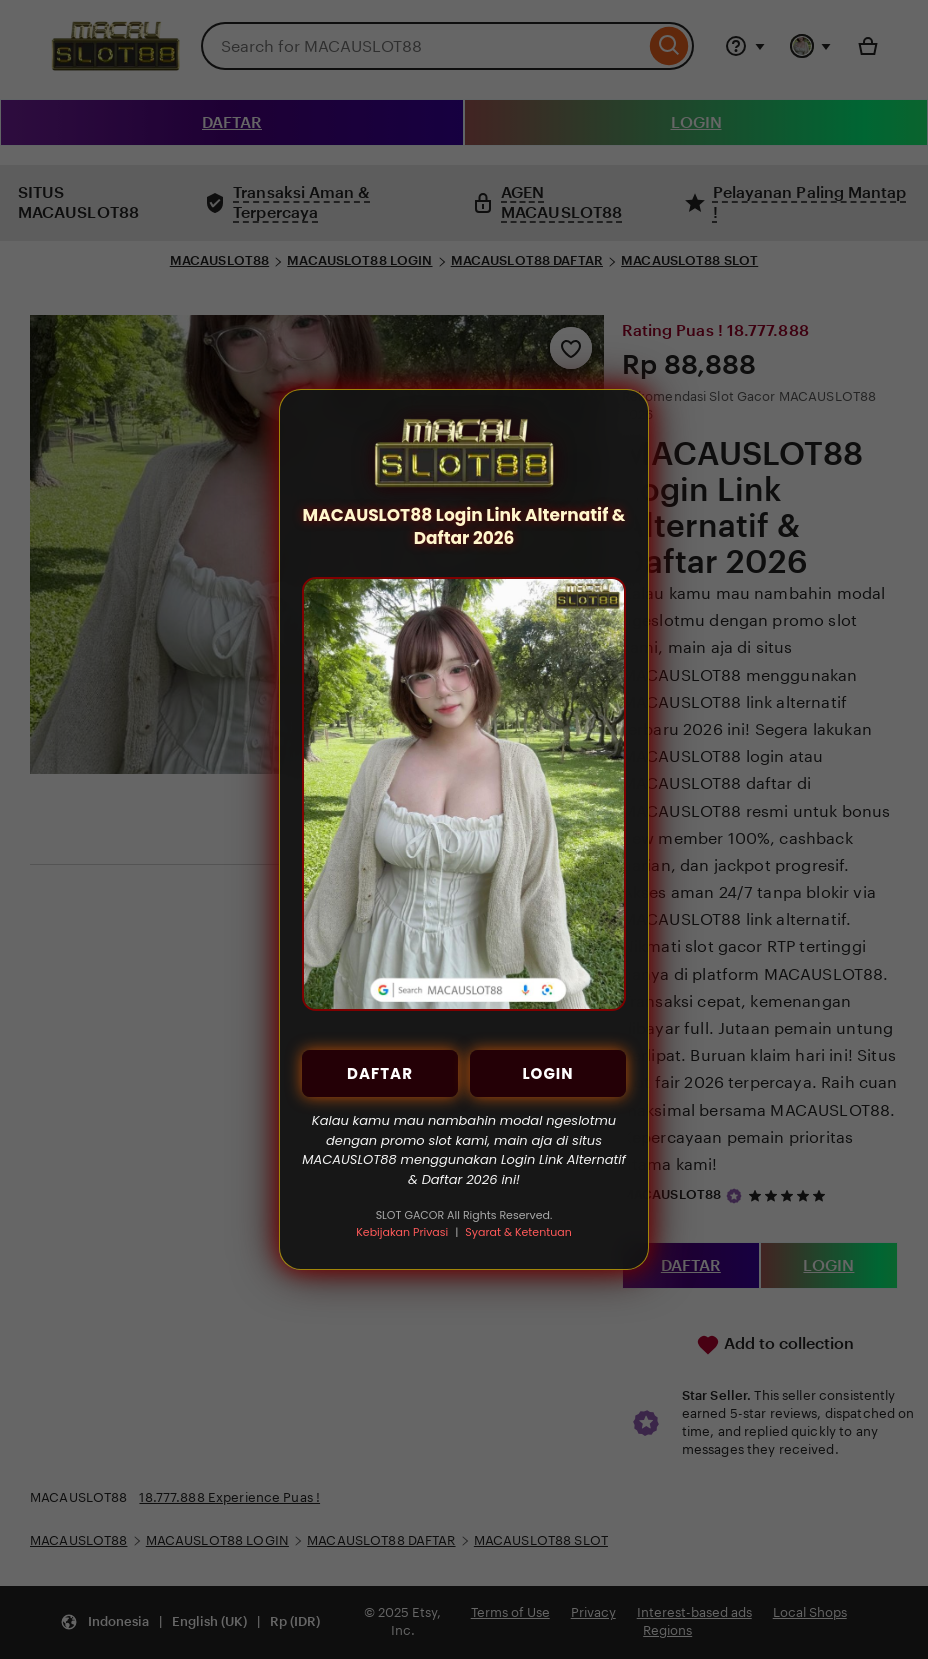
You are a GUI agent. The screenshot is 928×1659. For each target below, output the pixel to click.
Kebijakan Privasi (402, 1232)
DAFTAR (380, 1073)
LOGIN (547, 1073)
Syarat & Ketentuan (518, 1232)
